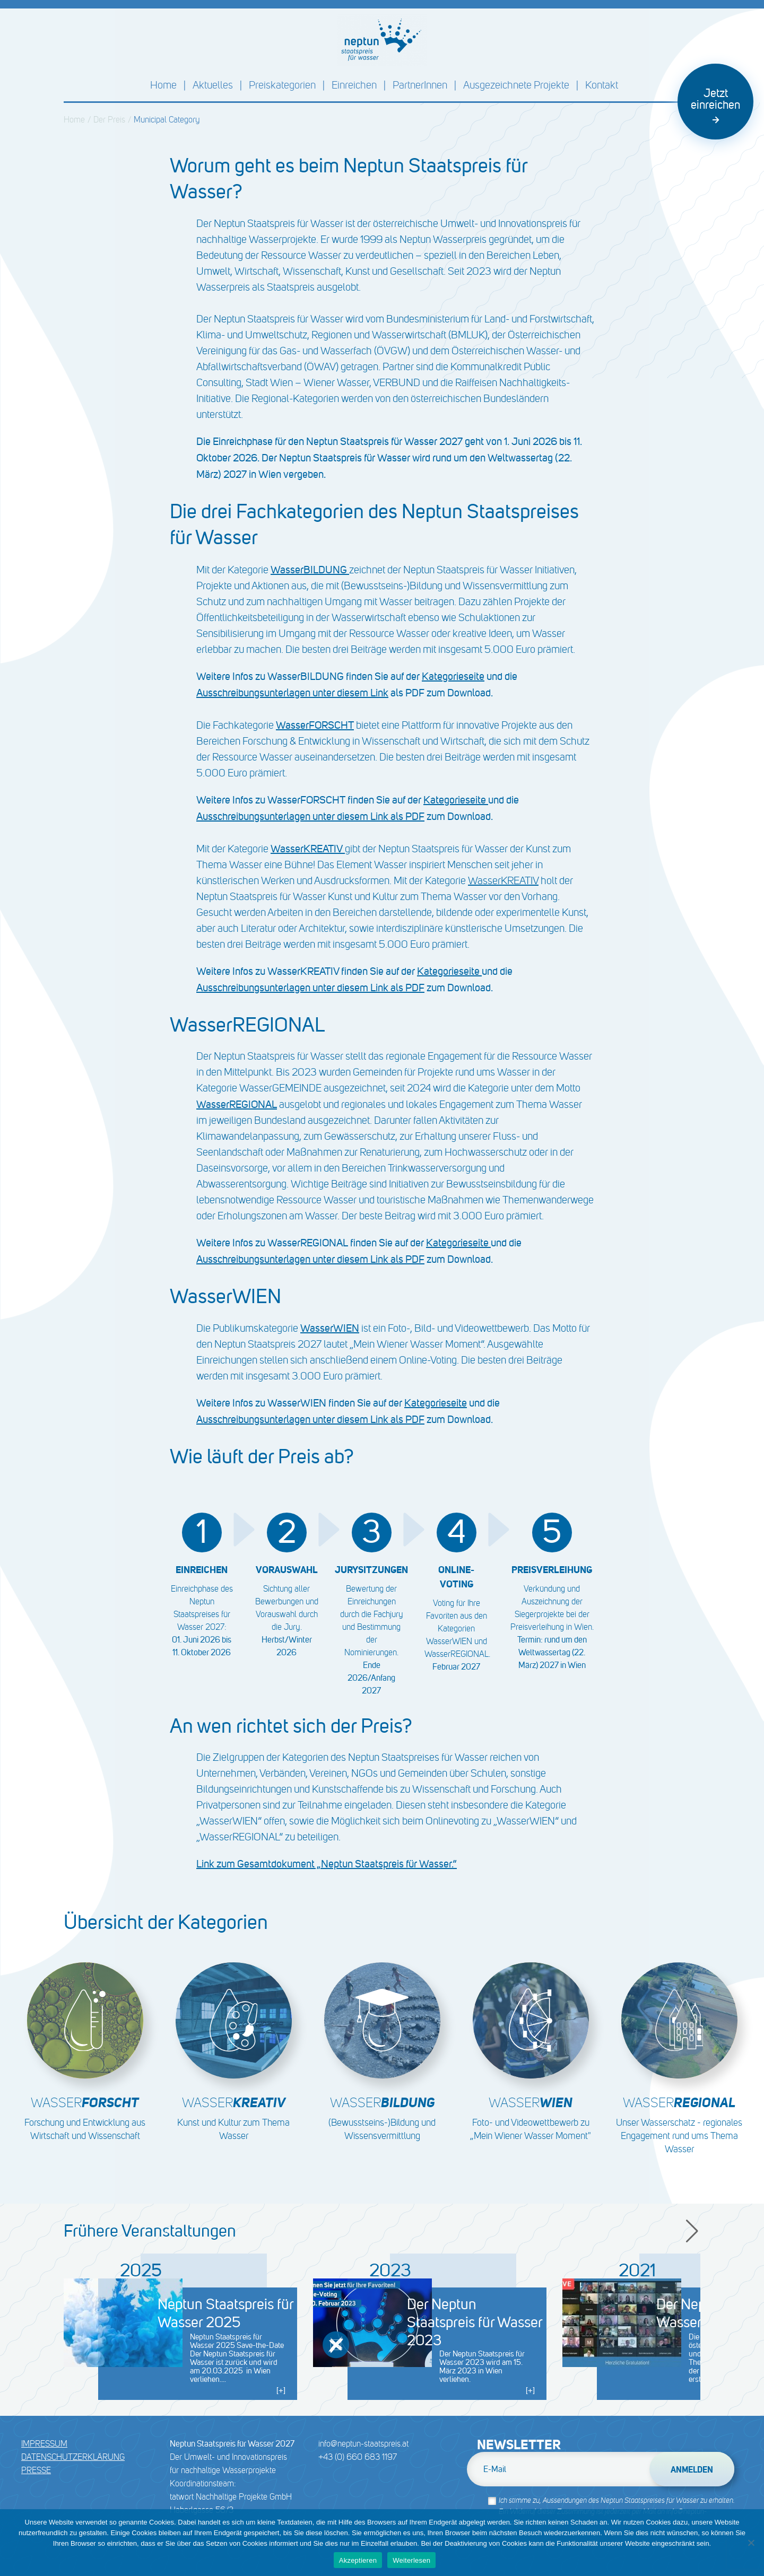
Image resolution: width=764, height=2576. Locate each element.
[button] (693, 2231)
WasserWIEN (329, 1328)
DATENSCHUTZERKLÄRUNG (73, 2457)
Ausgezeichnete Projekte (516, 85)
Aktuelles (213, 85)
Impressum (44, 2444)
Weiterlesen (411, 2560)
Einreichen (354, 85)
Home (163, 85)
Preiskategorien (282, 85)
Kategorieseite (453, 676)
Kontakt (601, 85)
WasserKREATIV (503, 881)
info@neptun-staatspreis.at (363, 2444)
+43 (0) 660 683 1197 (357, 2457)
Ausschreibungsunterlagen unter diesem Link (292, 692)
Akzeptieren (358, 2560)
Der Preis (109, 120)
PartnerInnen (420, 85)
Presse (36, 2470)
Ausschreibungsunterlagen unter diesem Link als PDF (310, 816)
